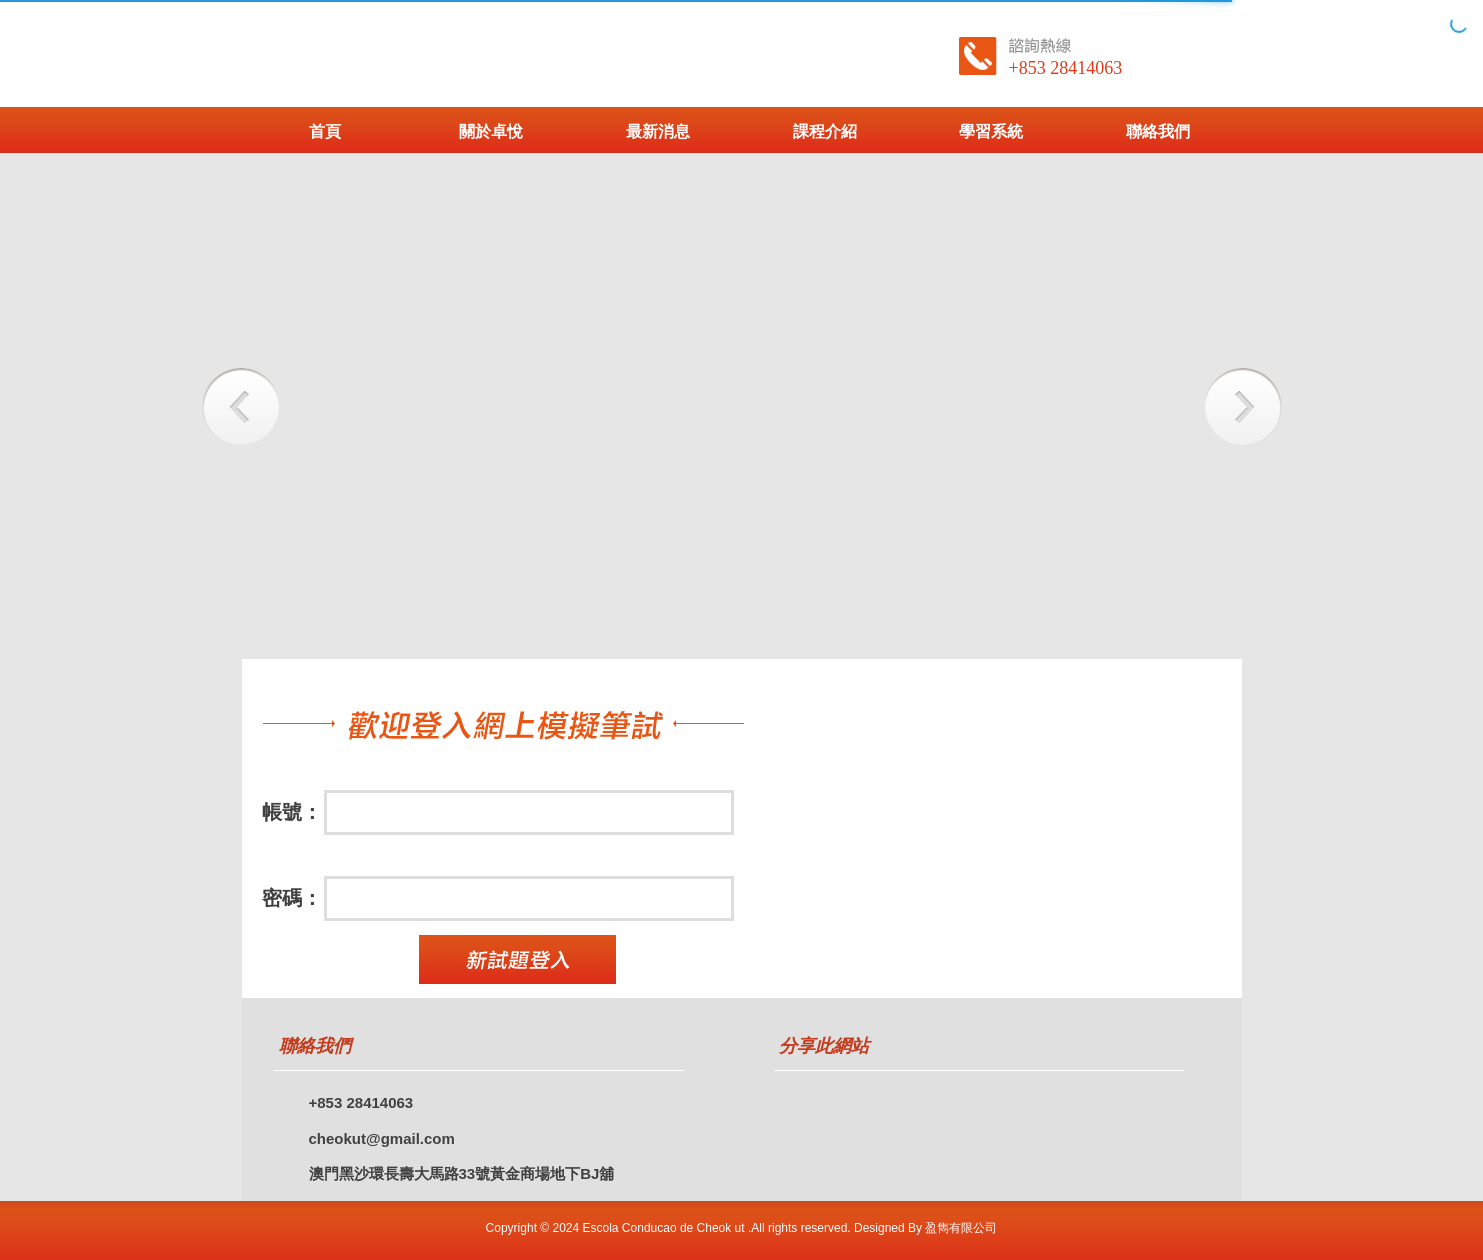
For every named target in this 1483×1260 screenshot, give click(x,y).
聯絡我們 (1158, 131)
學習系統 (991, 131)
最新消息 (658, 131)
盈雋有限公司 (961, 1228)
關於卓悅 (491, 131)
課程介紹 (825, 131)
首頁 (325, 131)
